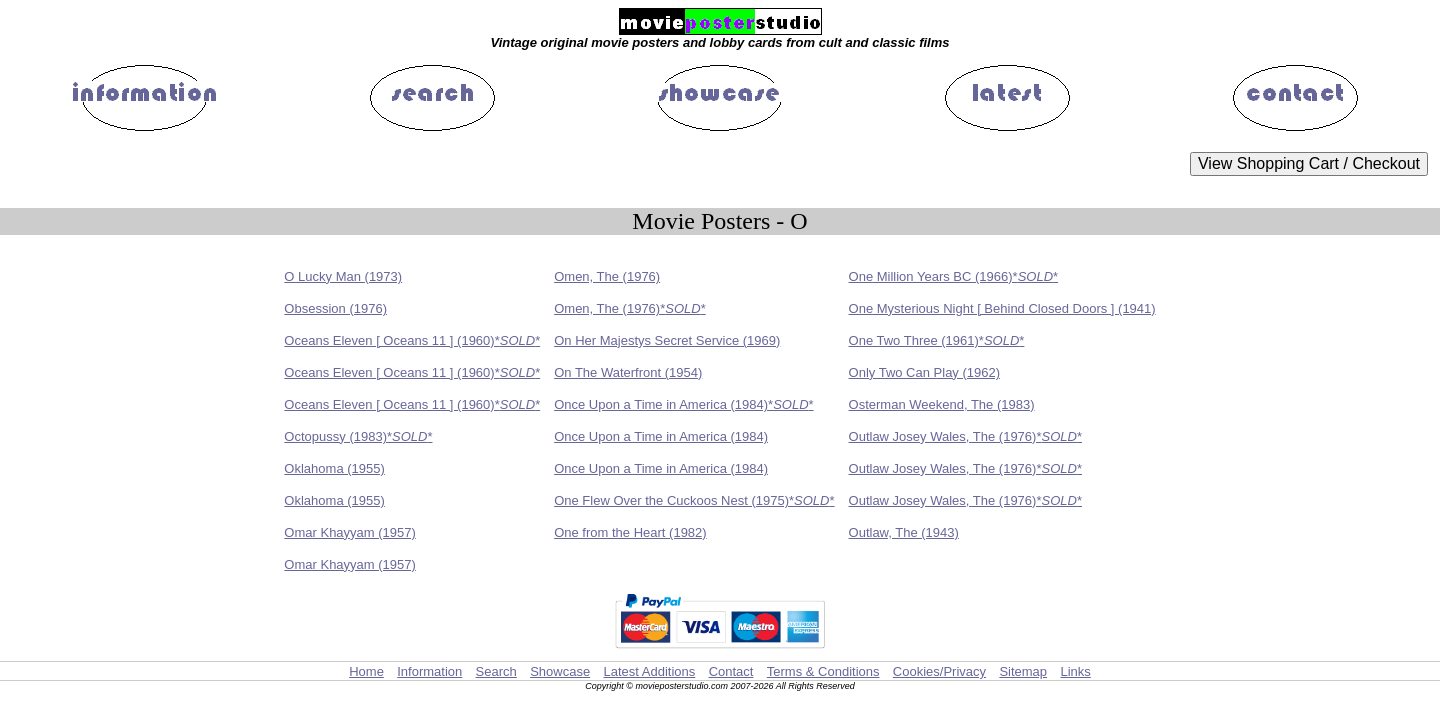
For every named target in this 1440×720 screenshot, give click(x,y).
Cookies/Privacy (939, 671)
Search (496, 671)
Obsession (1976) (335, 308)
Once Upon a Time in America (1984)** (683, 404)
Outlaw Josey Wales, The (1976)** (965, 436)
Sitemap (1023, 671)
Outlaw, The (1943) (904, 532)
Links (1075, 671)
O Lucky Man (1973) (343, 276)
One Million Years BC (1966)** (954, 276)
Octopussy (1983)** (358, 436)
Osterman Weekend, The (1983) (942, 404)
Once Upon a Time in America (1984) (661, 436)
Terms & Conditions (823, 671)
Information (429, 671)
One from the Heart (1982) (630, 532)
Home (366, 671)
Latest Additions (649, 671)
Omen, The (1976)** (630, 308)
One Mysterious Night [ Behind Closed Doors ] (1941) (1002, 308)
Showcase (560, 671)
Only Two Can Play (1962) (925, 372)
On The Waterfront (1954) (628, 372)
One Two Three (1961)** (937, 340)
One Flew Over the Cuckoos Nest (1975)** (694, 500)
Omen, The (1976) (607, 276)
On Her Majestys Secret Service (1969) (667, 340)
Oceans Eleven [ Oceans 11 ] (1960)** (412, 340)
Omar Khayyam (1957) (350, 532)
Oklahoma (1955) (334, 468)
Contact (731, 671)
